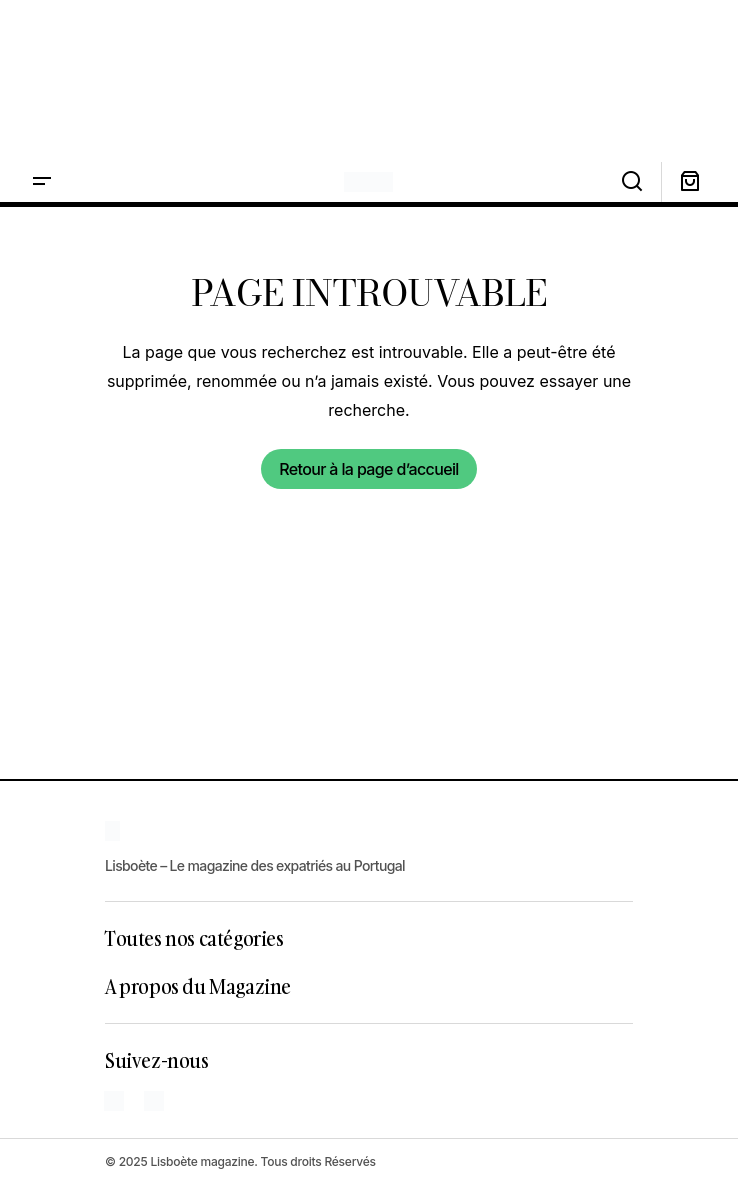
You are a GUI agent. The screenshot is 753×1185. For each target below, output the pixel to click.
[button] (42, 182)
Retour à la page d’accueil (368, 469)
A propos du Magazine (198, 986)
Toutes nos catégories (194, 938)
